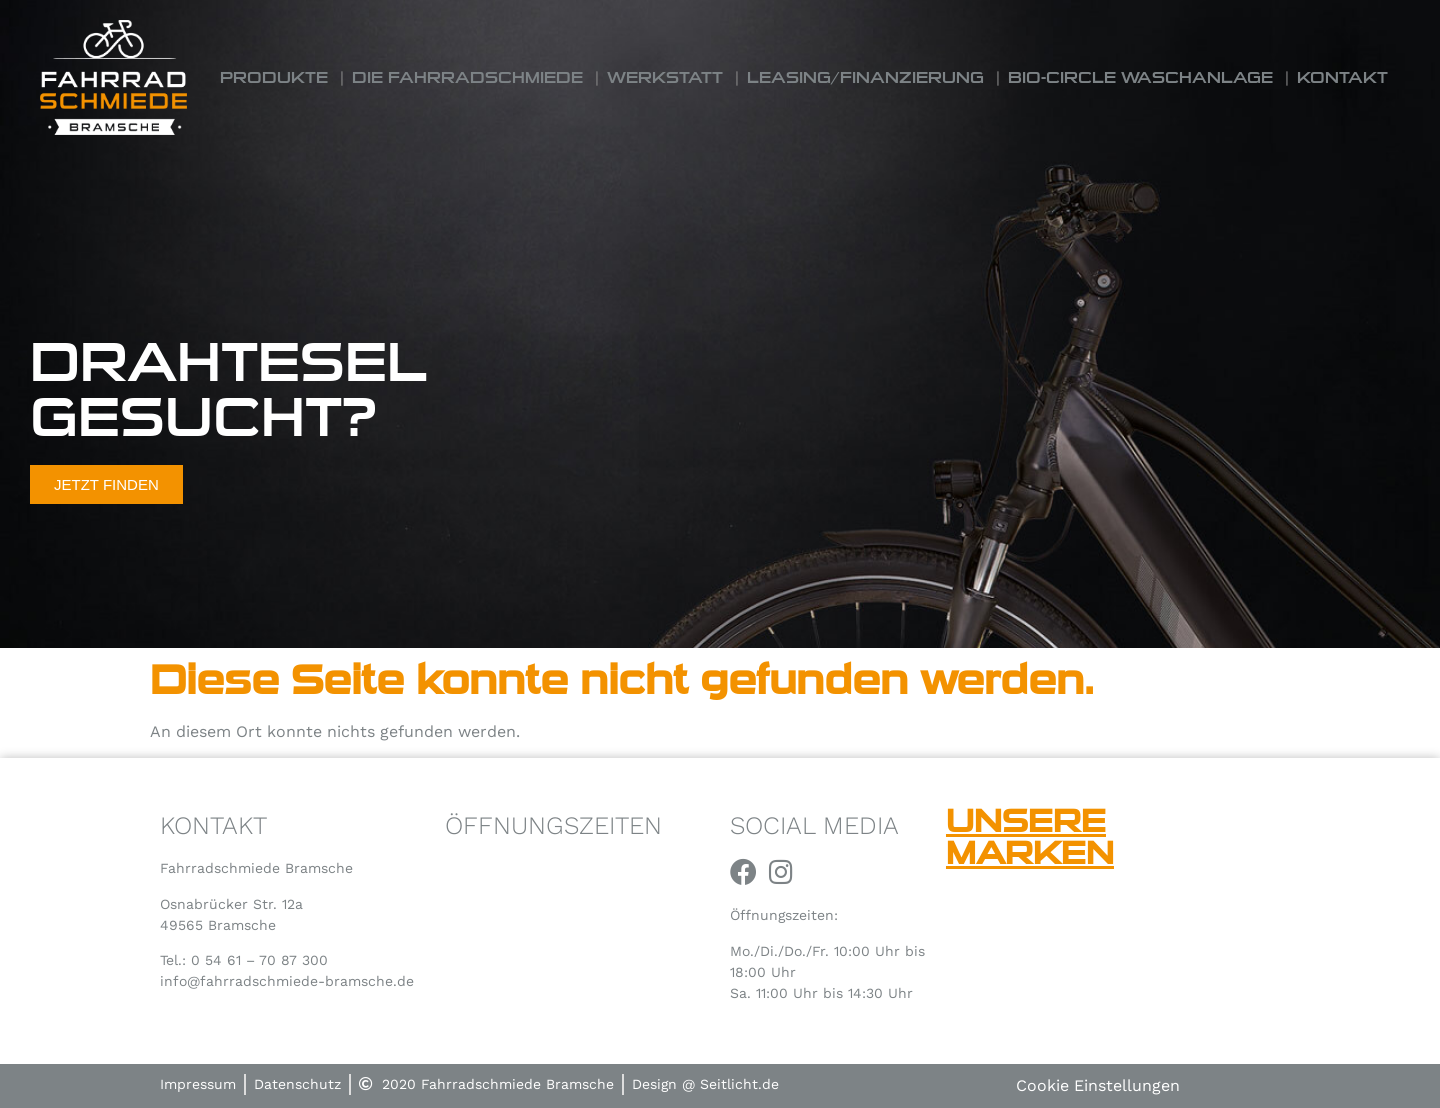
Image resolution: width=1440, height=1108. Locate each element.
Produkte (274, 77)
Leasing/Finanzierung (865, 77)
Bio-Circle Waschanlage (1140, 77)
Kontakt (1342, 77)
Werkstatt (665, 77)
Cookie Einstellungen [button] (1098, 1085)
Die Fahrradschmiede (467, 77)
